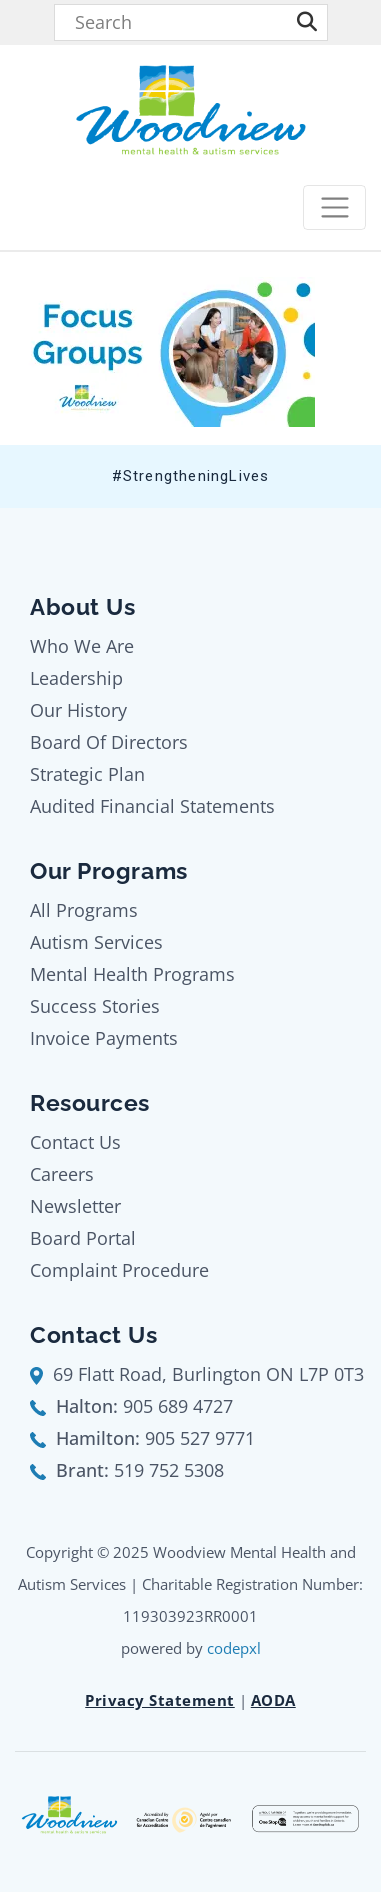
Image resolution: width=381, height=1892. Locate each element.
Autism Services (96, 942)
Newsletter (75, 1206)
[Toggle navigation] (334, 207)
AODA (273, 1700)
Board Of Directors (109, 742)
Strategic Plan (87, 774)
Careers (62, 1174)
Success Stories (95, 1006)
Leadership (76, 678)
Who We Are (82, 646)
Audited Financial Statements (152, 806)
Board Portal (83, 1238)
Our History (78, 710)
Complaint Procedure (119, 1270)
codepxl (234, 1648)
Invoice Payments (104, 1038)
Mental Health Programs (132, 974)
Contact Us (75, 1142)
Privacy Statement (160, 1700)
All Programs (84, 910)
